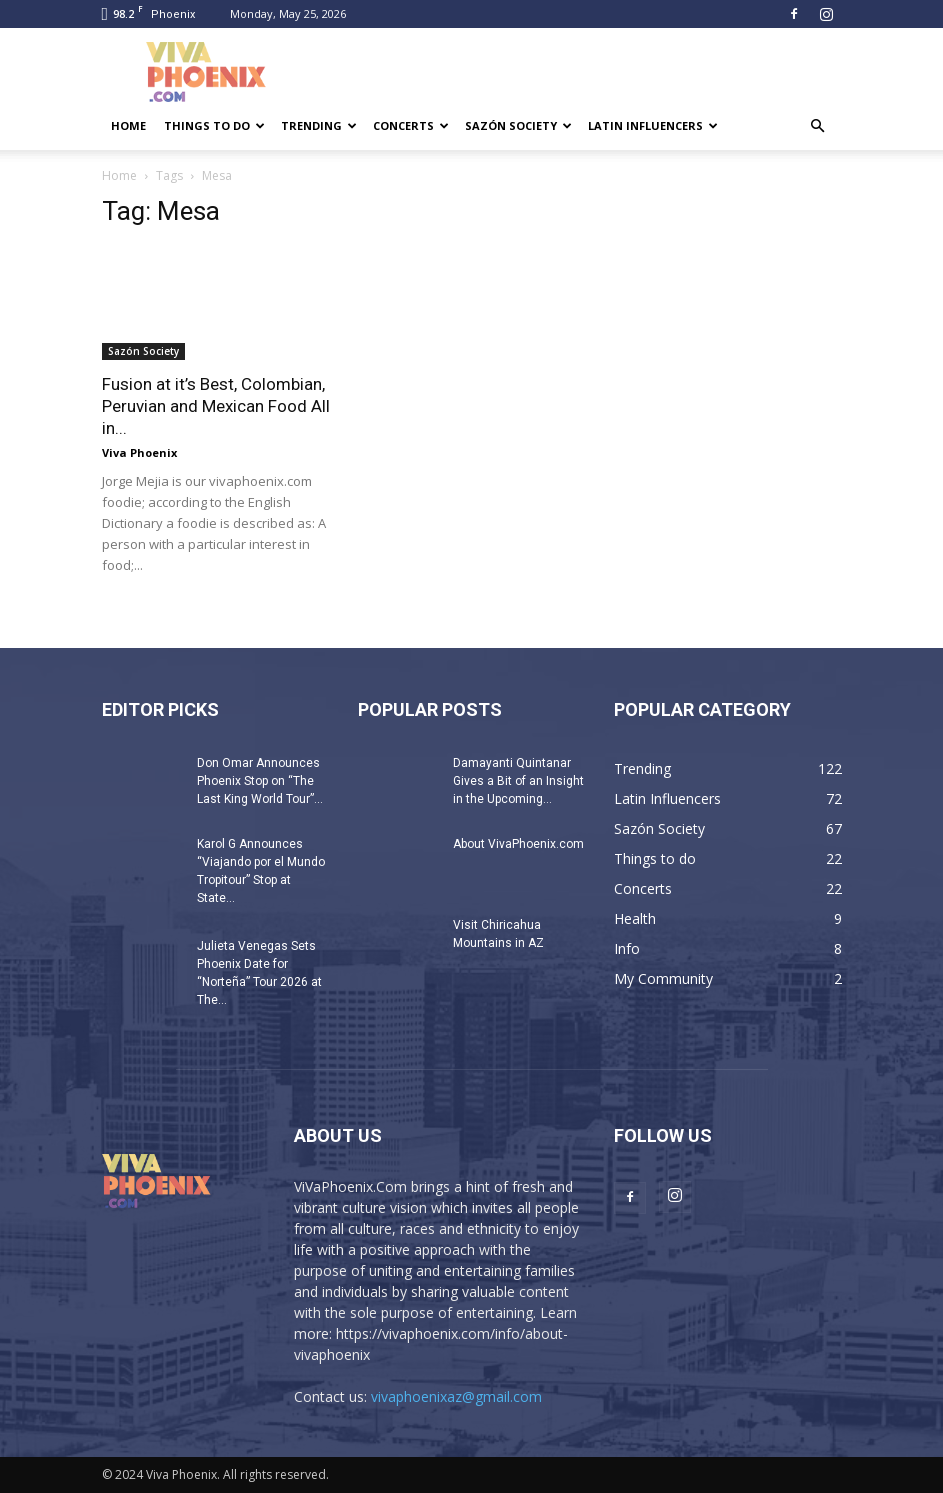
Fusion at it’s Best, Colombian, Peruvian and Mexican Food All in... (216, 406)
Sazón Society (518, 125)
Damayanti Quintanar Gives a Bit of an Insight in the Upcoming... (518, 781)
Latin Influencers (653, 125)
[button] (818, 126)
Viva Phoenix (139, 452)
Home (128, 125)
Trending (319, 125)
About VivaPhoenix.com (518, 844)
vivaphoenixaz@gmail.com (456, 1396)
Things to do (214, 125)
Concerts (411, 125)
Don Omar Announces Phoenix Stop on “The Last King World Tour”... (260, 781)
